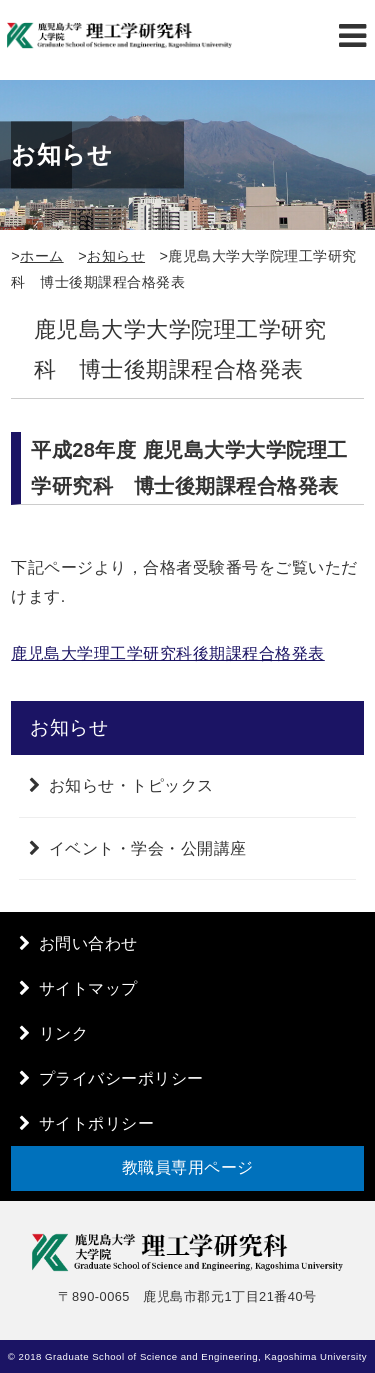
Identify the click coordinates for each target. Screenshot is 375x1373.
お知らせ (116, 256)
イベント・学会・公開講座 (148, 848)
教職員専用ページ (188, 1167)
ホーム (42, 256)
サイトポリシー (97, 1123)
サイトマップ (88, 988)
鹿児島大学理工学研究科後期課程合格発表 (168, 653)
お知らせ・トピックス (131, 785)
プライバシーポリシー (121, 1078)
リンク (64, 1033)
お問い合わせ (88, 943)
